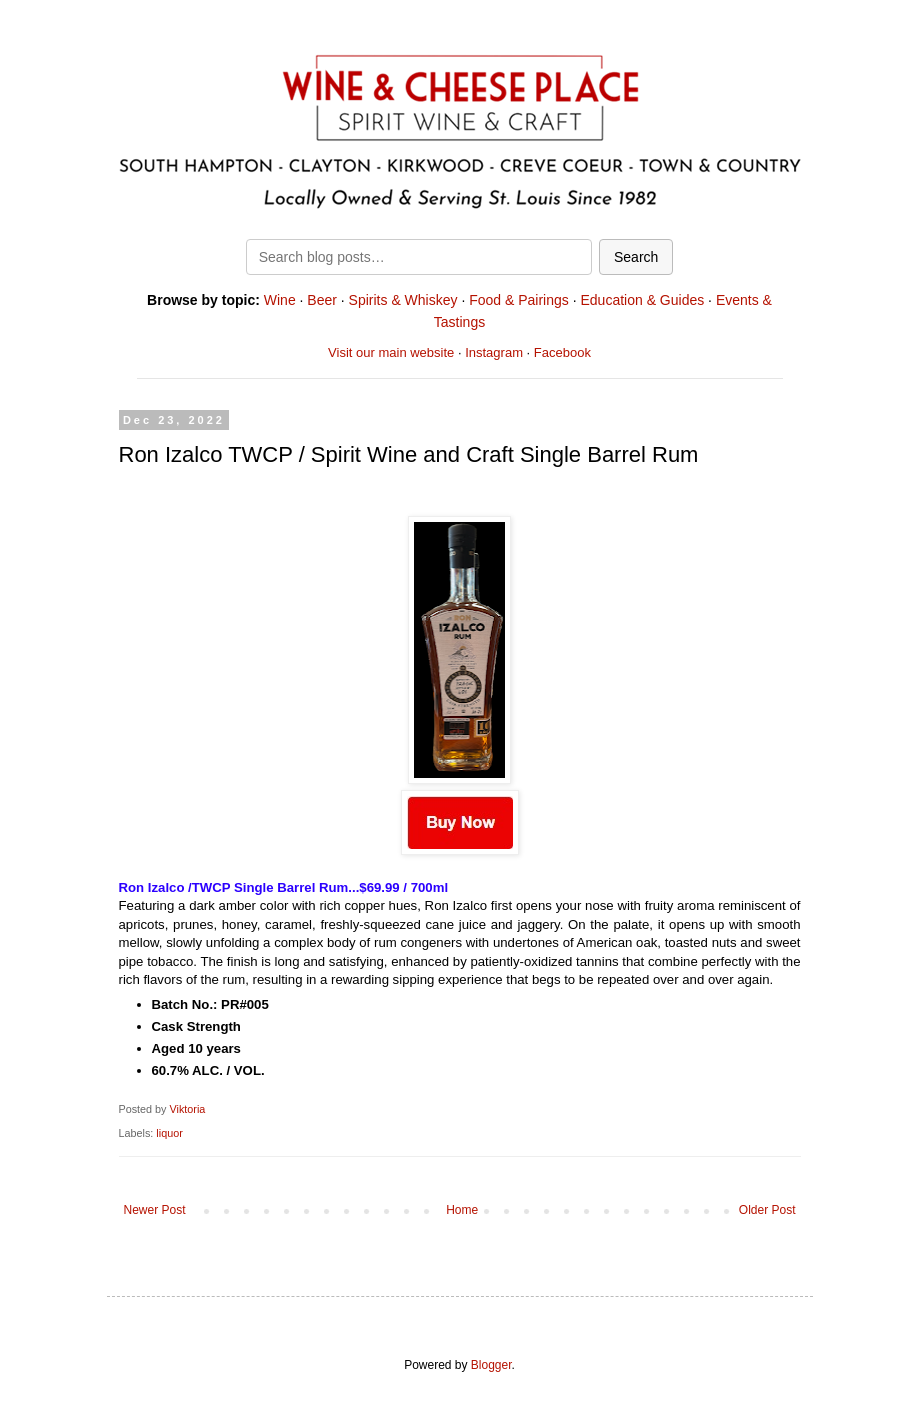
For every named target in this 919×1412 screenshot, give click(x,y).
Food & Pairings (519, 300)
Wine (280, 300)
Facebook (562, 352)
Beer (322, 300)
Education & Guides (642, 300)
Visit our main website (391, 352)
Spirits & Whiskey (403, 300)
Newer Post (155, 1210)
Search (636, 257)
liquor (169, 1133)
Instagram (494, 352)
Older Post (767, 1210)
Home (462, 1210)
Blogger (491, 1365)
